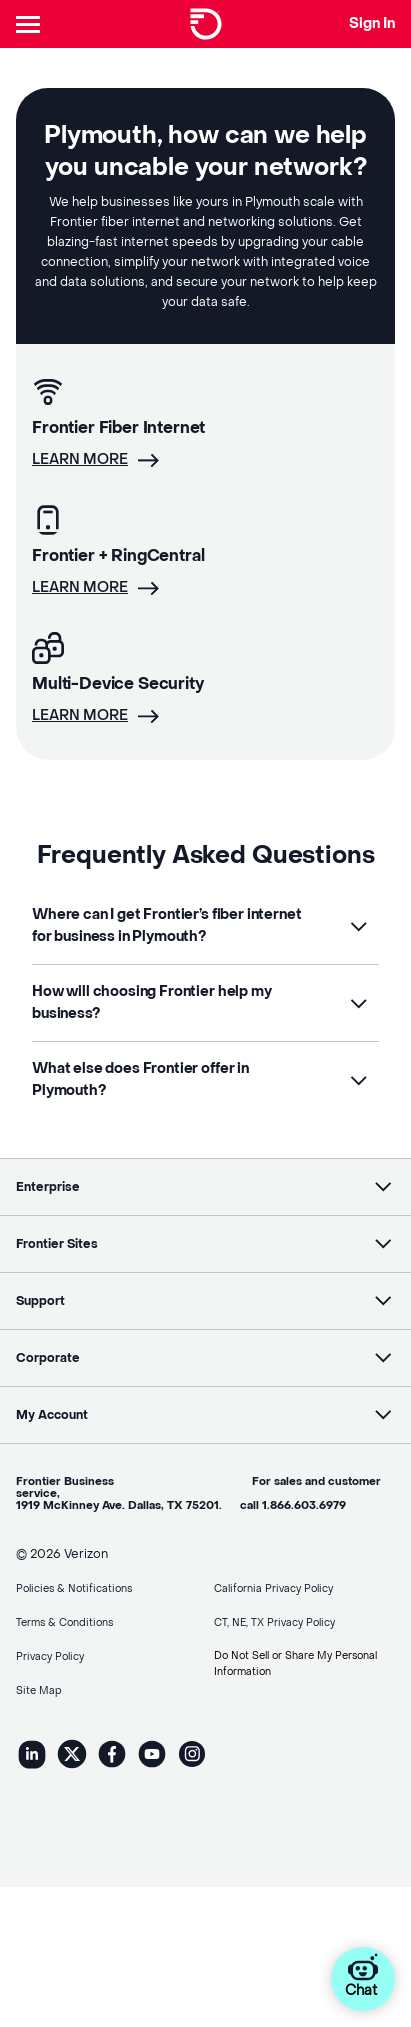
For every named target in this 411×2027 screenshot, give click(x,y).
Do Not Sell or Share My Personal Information (295, 1663)
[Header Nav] (32, 24)
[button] (205, 926)
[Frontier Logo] (206, 24)
